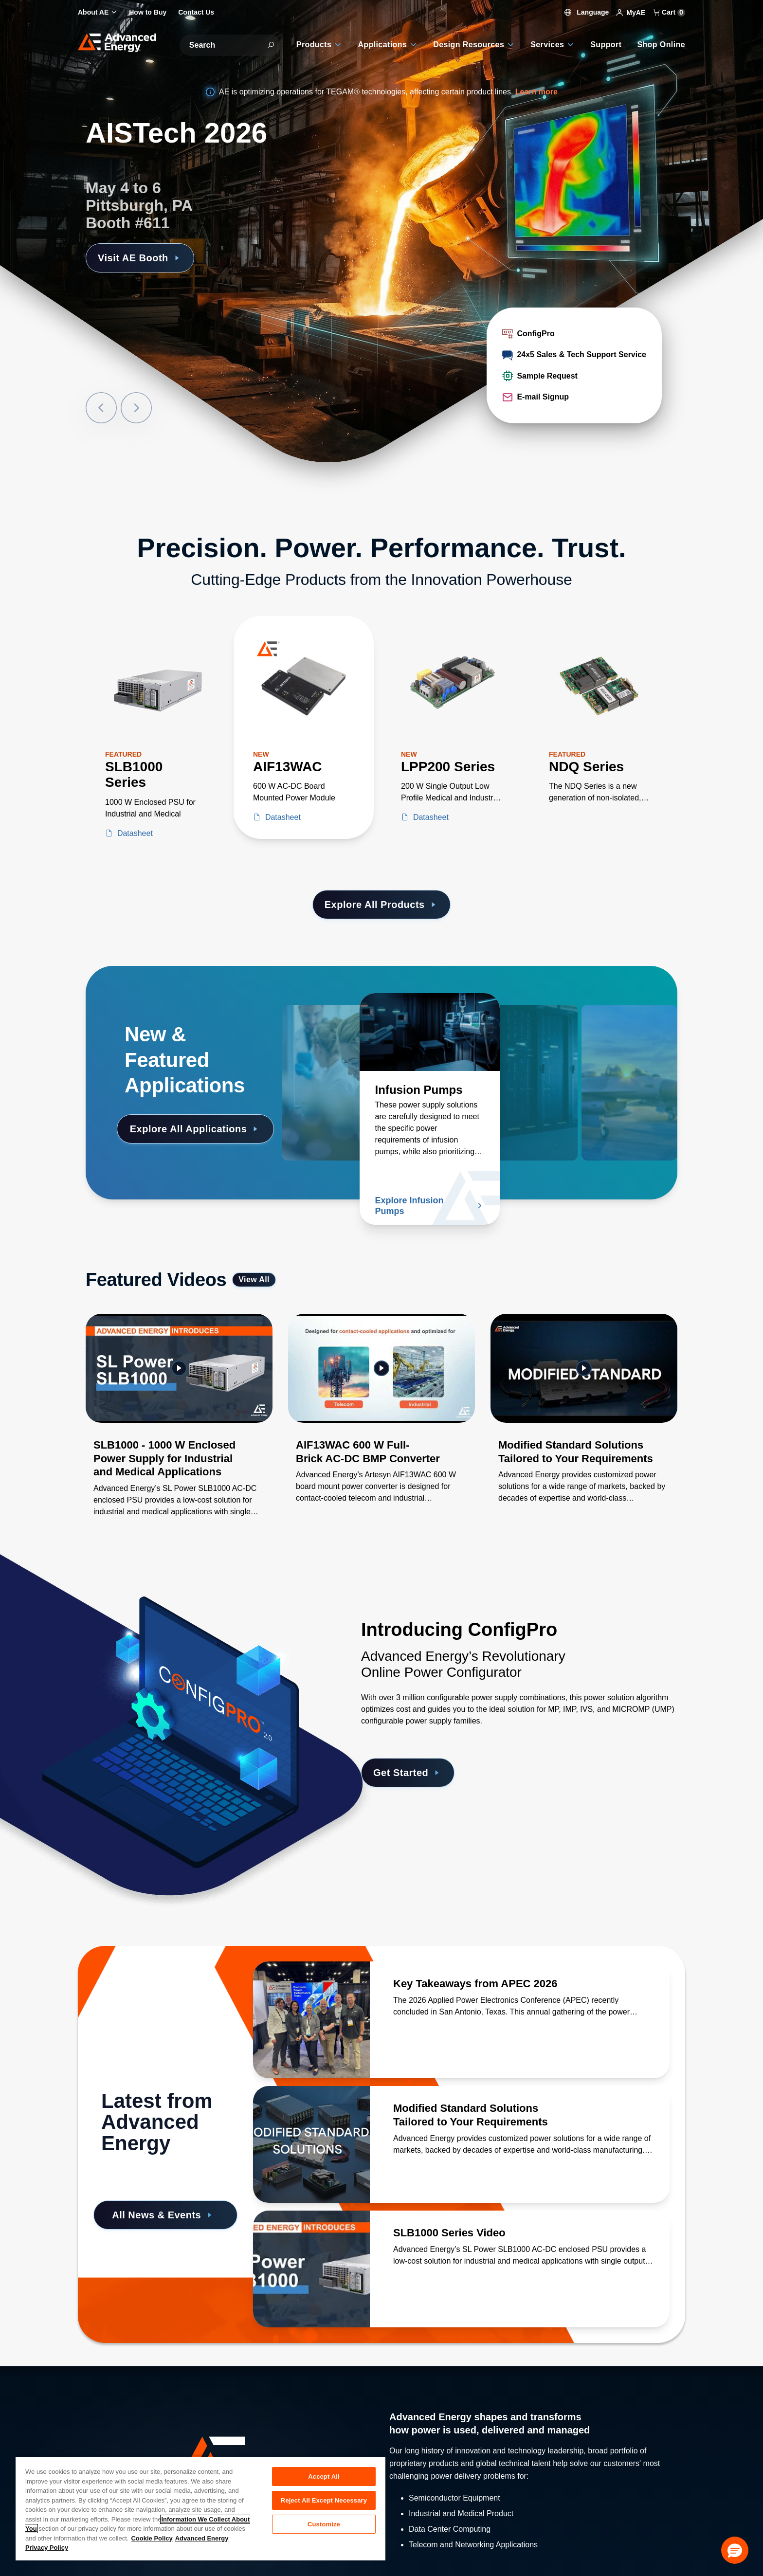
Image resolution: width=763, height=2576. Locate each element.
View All (254, 1279)
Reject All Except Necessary (324, 2500)
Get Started (407, 1772)
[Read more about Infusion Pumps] (430, 1032)
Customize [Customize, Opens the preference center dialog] (324, 2524)
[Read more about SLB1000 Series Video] (311, 2269)
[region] (200, 2508)
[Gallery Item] (179, 1428)
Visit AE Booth (140, 258)
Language (586, 12)
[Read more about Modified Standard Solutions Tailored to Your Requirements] (311, 2144)
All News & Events (163, 2215)
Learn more (536, 92)
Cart (669, 12)
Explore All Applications (195, 1129)
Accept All (323, 2476)
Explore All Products (381, 904)
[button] (734, 2550)
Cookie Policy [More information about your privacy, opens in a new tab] (151, 2538)
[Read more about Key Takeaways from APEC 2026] (311, 2019)
